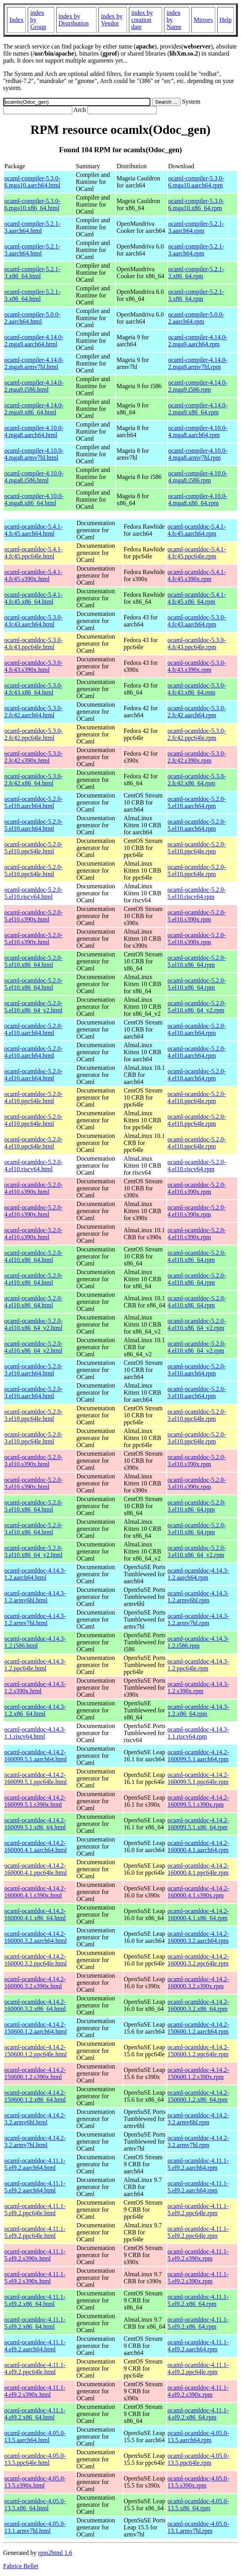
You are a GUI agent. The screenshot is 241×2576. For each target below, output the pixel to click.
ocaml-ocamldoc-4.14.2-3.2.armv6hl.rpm (198, 2119)
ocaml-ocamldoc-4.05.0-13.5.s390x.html (35, 2482)
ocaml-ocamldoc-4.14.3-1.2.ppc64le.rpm (198, 1665)
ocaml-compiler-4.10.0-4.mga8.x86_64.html (34, 499)
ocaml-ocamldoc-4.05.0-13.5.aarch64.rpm (198, 2436)
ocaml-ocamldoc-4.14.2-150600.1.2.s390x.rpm (198, 2073)
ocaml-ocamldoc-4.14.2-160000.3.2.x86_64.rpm (198, 2005)
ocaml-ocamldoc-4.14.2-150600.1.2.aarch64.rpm (198, 2028)
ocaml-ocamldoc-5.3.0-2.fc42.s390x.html (33, 757)
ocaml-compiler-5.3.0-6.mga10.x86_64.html (32, 204)
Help (226, 19)
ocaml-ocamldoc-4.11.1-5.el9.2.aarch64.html (35, 2164)
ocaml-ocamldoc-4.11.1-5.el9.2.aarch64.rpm (198, 2164)
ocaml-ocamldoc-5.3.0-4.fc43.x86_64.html (33, 689)
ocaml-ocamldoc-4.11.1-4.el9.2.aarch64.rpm (198, 2346)
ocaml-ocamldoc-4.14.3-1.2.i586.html (35, 1642)
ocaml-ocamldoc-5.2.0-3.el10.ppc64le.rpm (197, 1415)
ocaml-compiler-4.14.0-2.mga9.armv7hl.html (34, 363)
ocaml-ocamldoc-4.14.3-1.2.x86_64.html (35, 1710)
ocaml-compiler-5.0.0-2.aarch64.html (32, 318)
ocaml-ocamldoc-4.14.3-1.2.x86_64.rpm (198, 1710)
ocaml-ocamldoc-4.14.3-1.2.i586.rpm (198, 1642)
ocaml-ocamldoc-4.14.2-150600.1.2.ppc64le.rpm (198, 2051)
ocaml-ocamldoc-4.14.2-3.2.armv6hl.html (35, 2119)
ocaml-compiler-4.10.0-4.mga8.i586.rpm (198, 477)
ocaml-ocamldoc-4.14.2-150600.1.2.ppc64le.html (35, 2051)
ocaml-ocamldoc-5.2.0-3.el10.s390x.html (33, 1460)
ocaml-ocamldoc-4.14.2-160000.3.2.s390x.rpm (198, 1982)
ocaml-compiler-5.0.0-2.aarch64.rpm (196, 318)
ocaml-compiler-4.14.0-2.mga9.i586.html (34, 386)
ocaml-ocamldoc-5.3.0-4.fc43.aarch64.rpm (197, 621)
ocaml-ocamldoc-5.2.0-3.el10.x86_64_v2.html (33, 1551)
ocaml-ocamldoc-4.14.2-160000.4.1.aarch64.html (35, 1846)
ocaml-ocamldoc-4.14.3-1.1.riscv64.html (35, 1733)
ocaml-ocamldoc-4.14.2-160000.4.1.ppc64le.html (35, 1869)
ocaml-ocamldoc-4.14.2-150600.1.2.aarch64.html (35, 2028)
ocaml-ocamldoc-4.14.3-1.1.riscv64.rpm (198, 1733)
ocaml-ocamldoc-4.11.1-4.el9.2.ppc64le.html (35, 2368)
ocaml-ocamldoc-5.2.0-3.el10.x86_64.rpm (197, 1506)
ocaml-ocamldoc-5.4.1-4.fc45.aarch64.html (33, 530)
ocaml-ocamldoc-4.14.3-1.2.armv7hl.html (35, 1619)
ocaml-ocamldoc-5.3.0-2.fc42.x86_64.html (33, 780)
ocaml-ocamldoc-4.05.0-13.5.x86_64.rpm (198, 2504)
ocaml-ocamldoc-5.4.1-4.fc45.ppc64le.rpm (197, 553)
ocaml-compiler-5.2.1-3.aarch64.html (32, 227)
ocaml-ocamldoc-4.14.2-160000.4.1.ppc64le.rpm (198, 1869)
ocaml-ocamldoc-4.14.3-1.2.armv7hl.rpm (198, 1619)
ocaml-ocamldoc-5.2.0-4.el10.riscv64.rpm (197, 1165)
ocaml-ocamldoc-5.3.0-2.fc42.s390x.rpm (197, 757)
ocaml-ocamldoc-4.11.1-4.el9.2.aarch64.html (35, 2346)
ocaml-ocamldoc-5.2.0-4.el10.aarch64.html (33, 1029)
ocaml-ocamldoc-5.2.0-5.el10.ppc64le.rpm (197, 848)
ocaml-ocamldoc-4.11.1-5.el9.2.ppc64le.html (35, 2209)
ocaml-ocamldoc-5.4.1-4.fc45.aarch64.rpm (197, 530)
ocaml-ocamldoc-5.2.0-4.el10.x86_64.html (33, 1256)
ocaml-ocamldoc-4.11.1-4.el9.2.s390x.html (35, 2391)
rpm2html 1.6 (55, 2552)
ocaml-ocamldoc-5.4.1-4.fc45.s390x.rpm (197, 575)
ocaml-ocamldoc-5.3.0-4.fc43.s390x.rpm (197, 666)
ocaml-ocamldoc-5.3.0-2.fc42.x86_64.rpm (197, 780)
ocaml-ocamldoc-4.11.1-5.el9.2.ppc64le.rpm (198, 2209)
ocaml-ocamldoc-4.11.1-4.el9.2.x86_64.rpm (198, 2414)
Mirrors (203, 19)
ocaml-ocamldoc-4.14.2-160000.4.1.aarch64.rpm (198, 1846)
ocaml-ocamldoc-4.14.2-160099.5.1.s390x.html (35, 1801)
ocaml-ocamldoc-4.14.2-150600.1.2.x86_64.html (35, 2096)
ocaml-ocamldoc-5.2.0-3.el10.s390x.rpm (197, 1460)
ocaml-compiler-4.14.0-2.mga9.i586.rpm (198, 386)
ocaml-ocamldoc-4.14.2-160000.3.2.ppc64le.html (35, 1960)
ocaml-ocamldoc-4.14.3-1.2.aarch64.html (35, 1574)
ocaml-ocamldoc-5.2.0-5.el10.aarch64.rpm (197, 802)
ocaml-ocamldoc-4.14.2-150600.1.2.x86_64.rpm (198, 2096)
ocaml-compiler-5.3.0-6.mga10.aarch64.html (32, 182)
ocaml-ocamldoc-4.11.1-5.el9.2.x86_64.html (35, 2300)
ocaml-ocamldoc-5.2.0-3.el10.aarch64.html (33, 1370)
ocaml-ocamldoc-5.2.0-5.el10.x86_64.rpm (197, 961)
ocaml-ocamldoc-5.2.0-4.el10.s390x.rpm (197, 1188)
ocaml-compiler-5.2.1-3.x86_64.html (32, 272)
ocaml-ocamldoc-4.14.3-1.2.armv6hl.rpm (198, 1597)
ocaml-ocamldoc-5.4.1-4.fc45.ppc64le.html (33, 553)
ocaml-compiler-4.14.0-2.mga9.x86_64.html (34, 409)
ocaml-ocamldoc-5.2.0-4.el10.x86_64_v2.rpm (197, 1324)
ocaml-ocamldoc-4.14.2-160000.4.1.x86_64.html (35, 1914)
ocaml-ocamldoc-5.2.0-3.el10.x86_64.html (33, 1506)
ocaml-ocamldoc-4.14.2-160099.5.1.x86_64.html (35, 1824)
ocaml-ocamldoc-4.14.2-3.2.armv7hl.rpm (198, 2141)
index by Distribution (74, 20)
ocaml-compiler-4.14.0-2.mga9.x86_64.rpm (198, 409)
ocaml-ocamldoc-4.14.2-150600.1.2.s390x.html (35, 2073)
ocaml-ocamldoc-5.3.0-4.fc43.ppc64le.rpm (197, 643)
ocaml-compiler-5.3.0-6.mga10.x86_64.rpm (196, 204)
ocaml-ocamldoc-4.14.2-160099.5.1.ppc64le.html (35, 1778)
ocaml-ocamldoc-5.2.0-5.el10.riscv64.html (33, 893)
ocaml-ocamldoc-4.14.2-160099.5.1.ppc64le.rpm (198, 1778)
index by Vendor (112, 20)
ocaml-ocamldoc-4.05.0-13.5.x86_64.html (35, 2504)
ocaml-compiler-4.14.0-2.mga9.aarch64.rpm (198, 340)
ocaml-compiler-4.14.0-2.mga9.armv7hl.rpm (198, 363)
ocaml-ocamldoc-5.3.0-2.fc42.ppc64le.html (33, 734)
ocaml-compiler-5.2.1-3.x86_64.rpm (196, 272)
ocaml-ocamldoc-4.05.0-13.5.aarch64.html (35, 2436)
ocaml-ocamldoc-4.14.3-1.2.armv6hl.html (35, 1597)
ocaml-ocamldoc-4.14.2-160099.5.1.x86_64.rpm (198, 1824)
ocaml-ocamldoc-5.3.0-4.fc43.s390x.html (33, 666)
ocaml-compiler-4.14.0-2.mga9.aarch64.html (34, 340)
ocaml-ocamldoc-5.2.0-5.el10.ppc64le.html (33, 848)
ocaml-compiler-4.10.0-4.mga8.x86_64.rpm (198, 499)
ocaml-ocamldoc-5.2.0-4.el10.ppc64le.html (33, 1097)
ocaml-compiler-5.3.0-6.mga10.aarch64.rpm (196, 182)
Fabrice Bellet (20, 2566)
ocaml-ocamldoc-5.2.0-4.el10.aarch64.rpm (197, 1029)
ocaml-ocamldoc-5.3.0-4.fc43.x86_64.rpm (197, 689)
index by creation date (142, 19)
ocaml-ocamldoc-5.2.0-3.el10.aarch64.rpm (197, 1370)
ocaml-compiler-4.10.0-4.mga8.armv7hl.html (34, 454)
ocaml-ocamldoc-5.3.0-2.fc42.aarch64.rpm (197, 711)
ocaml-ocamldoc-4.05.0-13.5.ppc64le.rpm (198, 2459)
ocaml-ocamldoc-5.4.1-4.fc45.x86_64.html (33, 598)
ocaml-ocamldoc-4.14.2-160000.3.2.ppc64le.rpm (198, 1960)
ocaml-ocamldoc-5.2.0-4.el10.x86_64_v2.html (33, 1324)
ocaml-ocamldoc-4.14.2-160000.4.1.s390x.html (35, 1892)
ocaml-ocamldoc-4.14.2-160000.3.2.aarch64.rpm (198, 1937)
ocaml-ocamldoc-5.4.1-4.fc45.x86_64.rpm (197, 598)
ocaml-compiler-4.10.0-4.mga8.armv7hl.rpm (198, 454)
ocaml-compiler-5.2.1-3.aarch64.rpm (196, 227)
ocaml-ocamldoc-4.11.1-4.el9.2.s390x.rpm (198, 2391)
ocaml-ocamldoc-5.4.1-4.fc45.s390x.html (33, 575)
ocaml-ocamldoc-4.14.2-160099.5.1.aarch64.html (35, 1755)
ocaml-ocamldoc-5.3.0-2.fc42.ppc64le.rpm (197, 734)
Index (16, 19)
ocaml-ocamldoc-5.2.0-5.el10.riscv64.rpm (197, 893)
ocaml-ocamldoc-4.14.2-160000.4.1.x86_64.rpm (198, 1914)
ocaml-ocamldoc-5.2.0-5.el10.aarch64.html (33, 802)
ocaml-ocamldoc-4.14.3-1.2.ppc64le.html (35, 1665)
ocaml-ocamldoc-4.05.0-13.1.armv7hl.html (35, 2527)
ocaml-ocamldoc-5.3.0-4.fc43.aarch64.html (33, 621)
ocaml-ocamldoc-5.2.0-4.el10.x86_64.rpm (197, 1256)
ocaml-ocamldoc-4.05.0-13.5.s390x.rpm (198, 2482)
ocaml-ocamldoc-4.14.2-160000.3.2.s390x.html (35, 1982)
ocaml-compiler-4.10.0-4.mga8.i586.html (34, 477)
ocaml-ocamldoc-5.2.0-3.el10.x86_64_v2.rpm (197, 1551)
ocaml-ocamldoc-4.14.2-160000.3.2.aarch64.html (35, 1937)
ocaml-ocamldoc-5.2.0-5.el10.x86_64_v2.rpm (197, 1006)
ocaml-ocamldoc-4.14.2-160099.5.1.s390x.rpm (198, 1801)
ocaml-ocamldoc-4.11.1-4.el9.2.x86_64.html (35, 2414)
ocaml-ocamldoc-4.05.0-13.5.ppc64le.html (35, 2459)
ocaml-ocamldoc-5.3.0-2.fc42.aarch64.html (33, 711)
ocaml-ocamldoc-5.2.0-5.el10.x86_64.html (33, 961)
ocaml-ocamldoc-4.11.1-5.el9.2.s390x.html (35, 2255)
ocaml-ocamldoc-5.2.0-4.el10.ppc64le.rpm (197, 1097)
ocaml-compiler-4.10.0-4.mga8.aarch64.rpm (198, 431)
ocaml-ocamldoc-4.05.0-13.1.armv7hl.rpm (198, 2527)
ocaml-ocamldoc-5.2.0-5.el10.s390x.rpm (197, 916)
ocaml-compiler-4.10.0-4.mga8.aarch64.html (34, 431)
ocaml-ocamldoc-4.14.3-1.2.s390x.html (35, 1687)
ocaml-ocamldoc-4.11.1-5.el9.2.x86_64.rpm (198, 2300)
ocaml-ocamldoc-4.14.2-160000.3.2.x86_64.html (35, 2005)
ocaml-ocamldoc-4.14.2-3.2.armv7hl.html (35, 2141)
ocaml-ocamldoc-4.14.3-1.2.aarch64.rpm (198, 1574)
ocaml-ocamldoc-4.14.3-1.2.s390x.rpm (198, 1687)
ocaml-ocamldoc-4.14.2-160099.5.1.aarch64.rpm (198, 1755)
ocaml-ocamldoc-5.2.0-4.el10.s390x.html (33, 1188)
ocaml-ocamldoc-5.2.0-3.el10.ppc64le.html (33, 1415)
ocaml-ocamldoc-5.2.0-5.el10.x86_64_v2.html (33, 1006)
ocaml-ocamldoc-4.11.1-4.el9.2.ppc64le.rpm (198, 2368)
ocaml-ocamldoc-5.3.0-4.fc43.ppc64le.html (33, 643)
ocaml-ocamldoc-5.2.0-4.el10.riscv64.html (33, 1165)
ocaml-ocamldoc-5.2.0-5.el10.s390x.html (33, 916)
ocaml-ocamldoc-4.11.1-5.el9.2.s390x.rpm (198, 2255)
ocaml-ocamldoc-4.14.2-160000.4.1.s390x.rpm (198, 1892)
